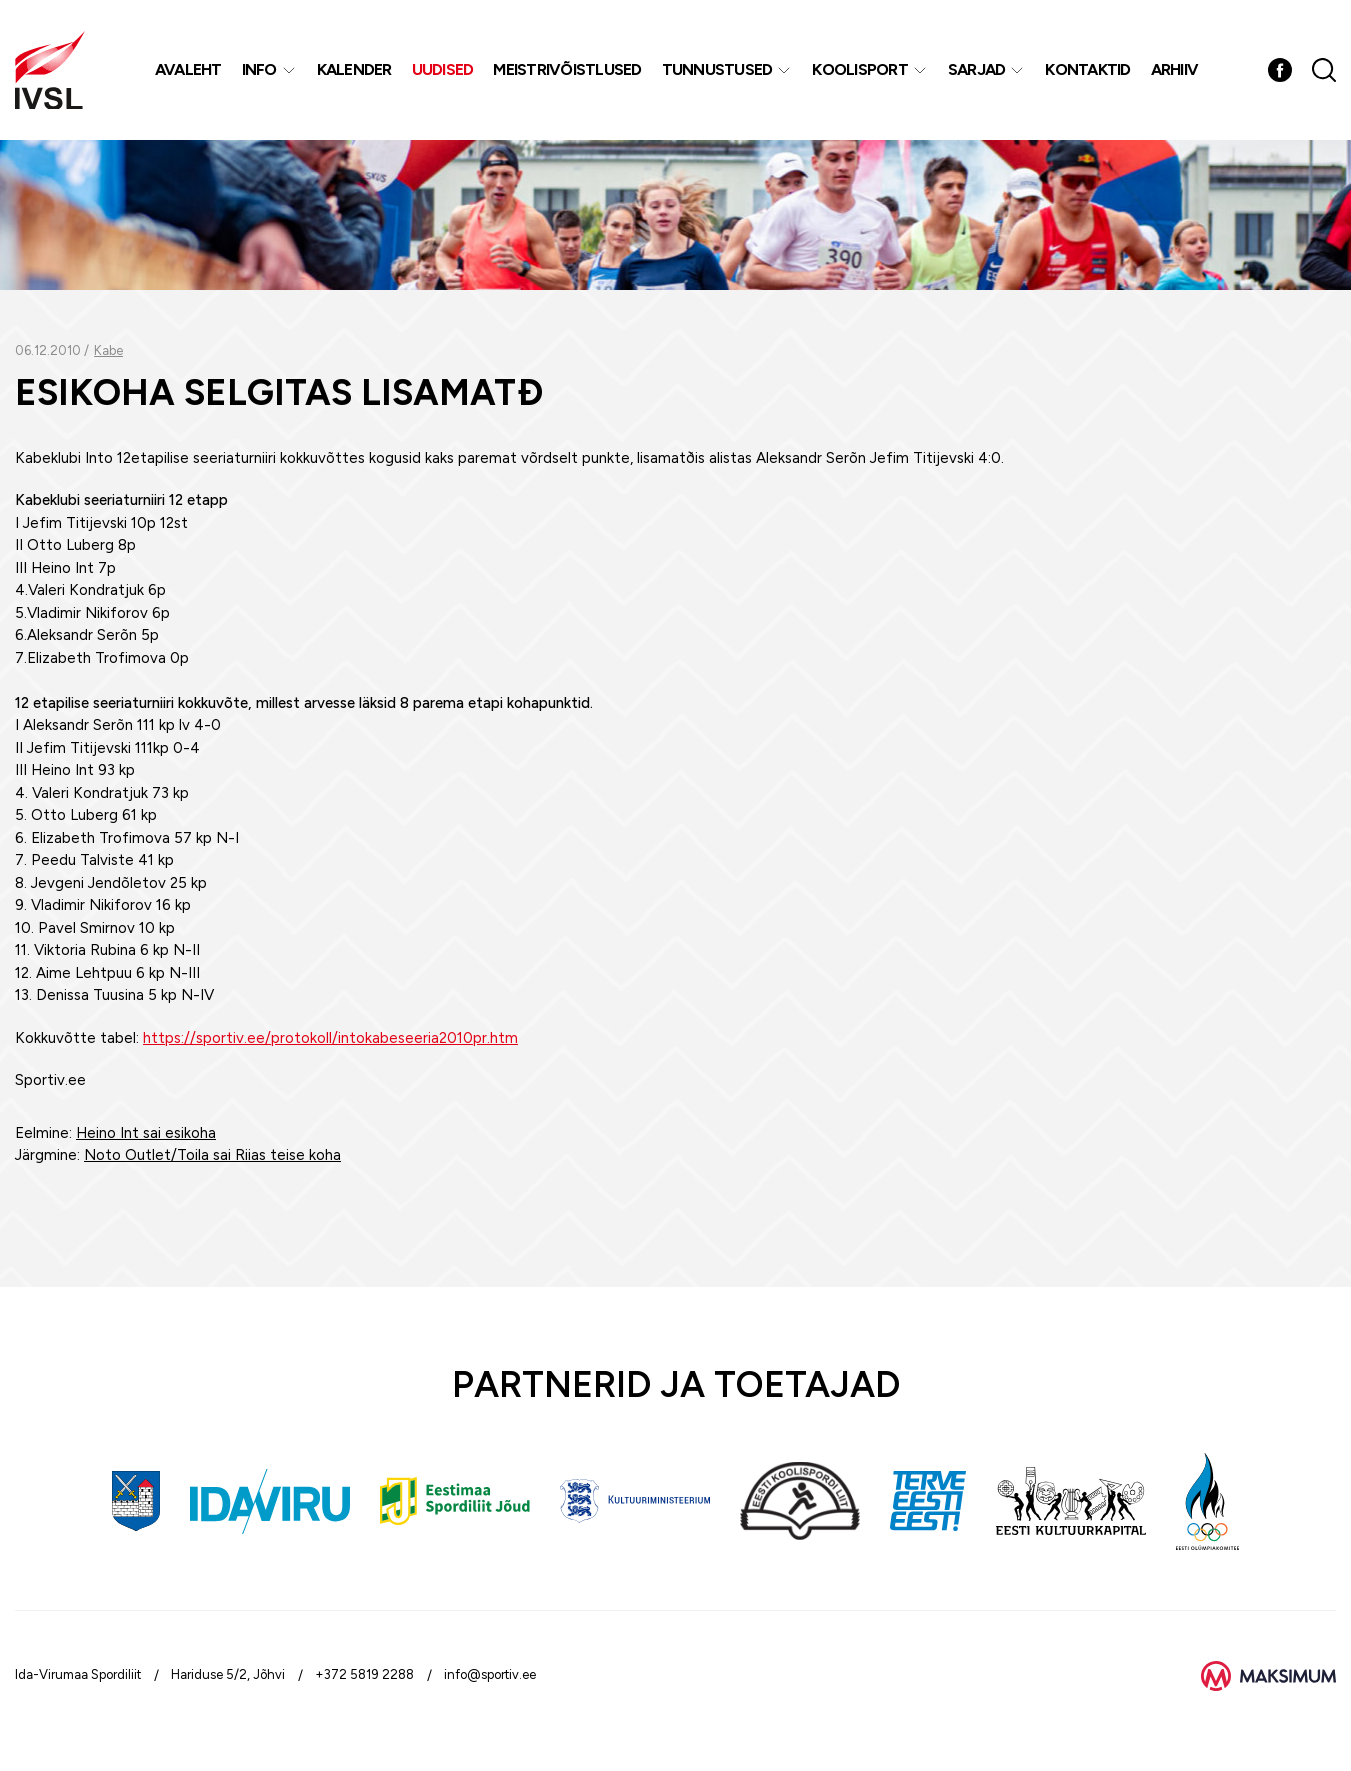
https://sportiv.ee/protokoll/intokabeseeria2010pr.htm (330, 1038)
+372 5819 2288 (364, 1674)
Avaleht (188, 69)
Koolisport (860, 69)
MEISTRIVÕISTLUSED (567, 69)
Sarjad (977, 69)
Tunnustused (717, 69)
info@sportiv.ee (490, 1674)
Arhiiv (1175, 69)
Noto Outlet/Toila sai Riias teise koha (212, 1155)
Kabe (108, 350)
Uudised (443, 69)
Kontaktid (1087, 69)
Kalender (354, 69)
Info (259, 69)
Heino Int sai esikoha (146, 1133)
